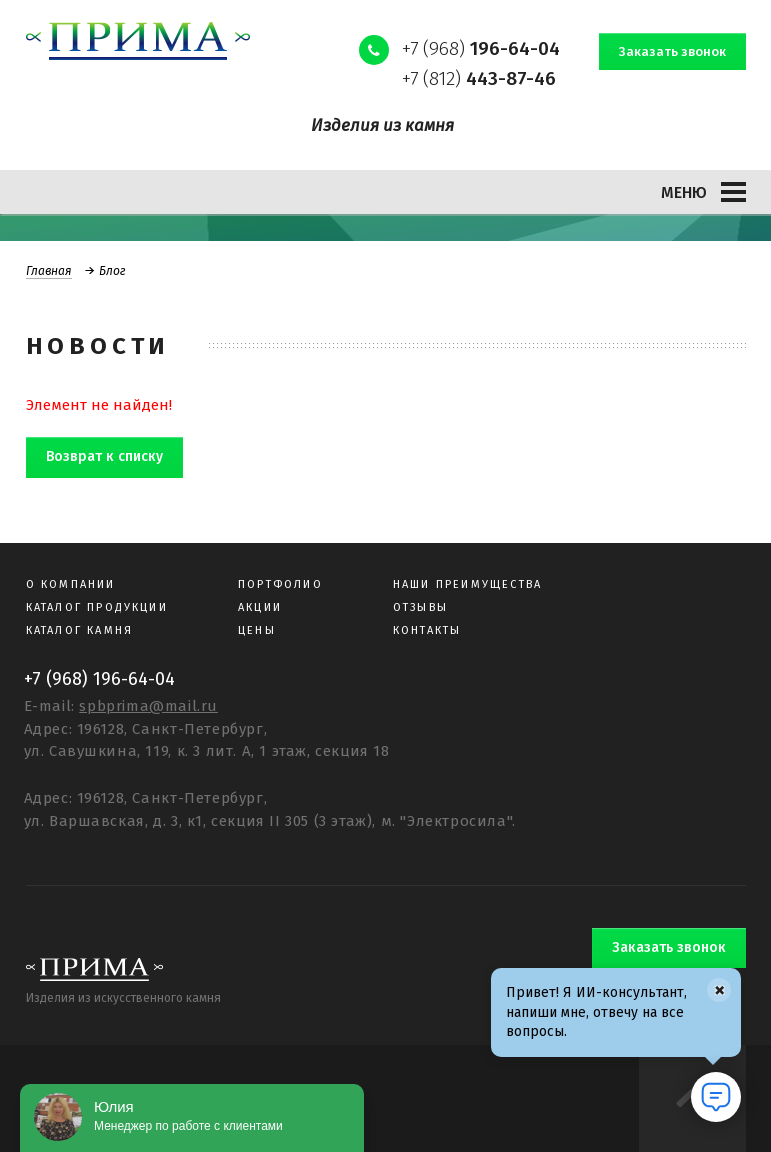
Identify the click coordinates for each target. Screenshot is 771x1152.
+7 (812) (479, 78)
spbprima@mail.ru (148, 706)
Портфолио (280, 584)
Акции (260, 607)
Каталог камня (80, 630)
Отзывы (420, 607)
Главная (49, 271)
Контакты (427, 630)
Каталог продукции (97, 607)
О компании (71, 584)
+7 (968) (481, 48)
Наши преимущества (467, 584)
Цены (257, 630)
